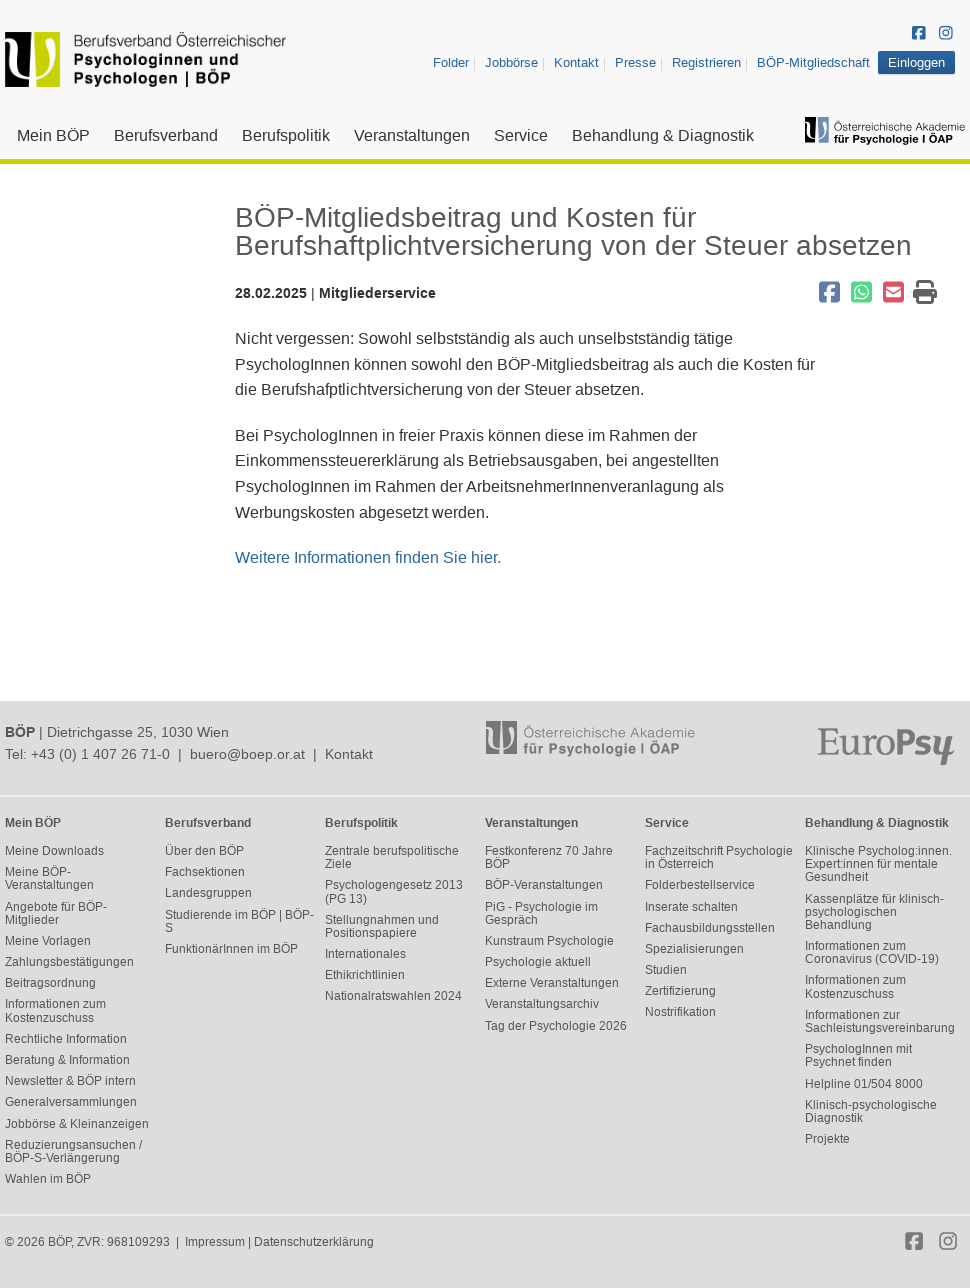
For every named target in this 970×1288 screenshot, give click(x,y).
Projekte (827, 1139)
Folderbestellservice (700, 885)
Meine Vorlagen (48, 941)
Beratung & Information (67, 1060)
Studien (666, 970)
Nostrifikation (680, 1012)
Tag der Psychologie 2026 (556, 1026)
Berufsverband (166, 135)
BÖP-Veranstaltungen (544, 885)
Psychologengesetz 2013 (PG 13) (394, 891)
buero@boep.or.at (247, 754)
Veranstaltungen (412, 135)
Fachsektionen (205, 872)
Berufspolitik (286, 135)
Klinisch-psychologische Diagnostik (871, 1111)
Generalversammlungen (71, 1102)
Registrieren (706, 62)
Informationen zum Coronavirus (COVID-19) (872, 952)
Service (521, 135)
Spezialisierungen (694, 949)
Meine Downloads (54, 851)
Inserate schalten (691, 907)
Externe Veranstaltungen (552, 983)
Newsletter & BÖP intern (70, 1081)
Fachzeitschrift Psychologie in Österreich (719, 857)
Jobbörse (511, 62)
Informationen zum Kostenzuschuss (55, 1010)
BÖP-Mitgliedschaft (813, 62)
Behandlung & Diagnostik (663, 135)
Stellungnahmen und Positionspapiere (382, 926)
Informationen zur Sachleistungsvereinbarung (880, 1021)
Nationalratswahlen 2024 (393, 996)
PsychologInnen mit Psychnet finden (858, 1055)
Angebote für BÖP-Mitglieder (56, 913)
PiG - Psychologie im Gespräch (541, 913)
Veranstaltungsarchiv (542, 1004)
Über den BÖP (204, 851)
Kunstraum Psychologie (549, 941)
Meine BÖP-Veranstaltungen (49, 878)
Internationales (365, 954)
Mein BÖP (53, 135)
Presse (635, 62)
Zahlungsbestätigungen (69, 962)
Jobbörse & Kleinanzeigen (77, 1124)
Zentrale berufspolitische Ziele (392, 857)
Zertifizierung (680, 991)
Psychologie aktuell (538, 962)
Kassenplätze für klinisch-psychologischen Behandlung (874, 912)
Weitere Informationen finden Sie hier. (368, 557)
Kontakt (576, 62)
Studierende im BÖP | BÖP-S (239, 921)
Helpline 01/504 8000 (864, 1084)
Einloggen (916, 62)
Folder (451, 62)
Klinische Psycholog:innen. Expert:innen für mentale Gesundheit (878, 864)
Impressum (215, 1242)
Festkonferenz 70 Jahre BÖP (549, 857)
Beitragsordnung (50, 983)
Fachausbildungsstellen (710, 928)
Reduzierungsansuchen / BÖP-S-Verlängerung (73, 1151)
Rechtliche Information (66, 1039)
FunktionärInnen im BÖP (231, 949)
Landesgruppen (208, 893)
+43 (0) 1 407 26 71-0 (100, 754)
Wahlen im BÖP (48, 1179)
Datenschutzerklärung (314, 1242)
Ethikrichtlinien (365, 975)
